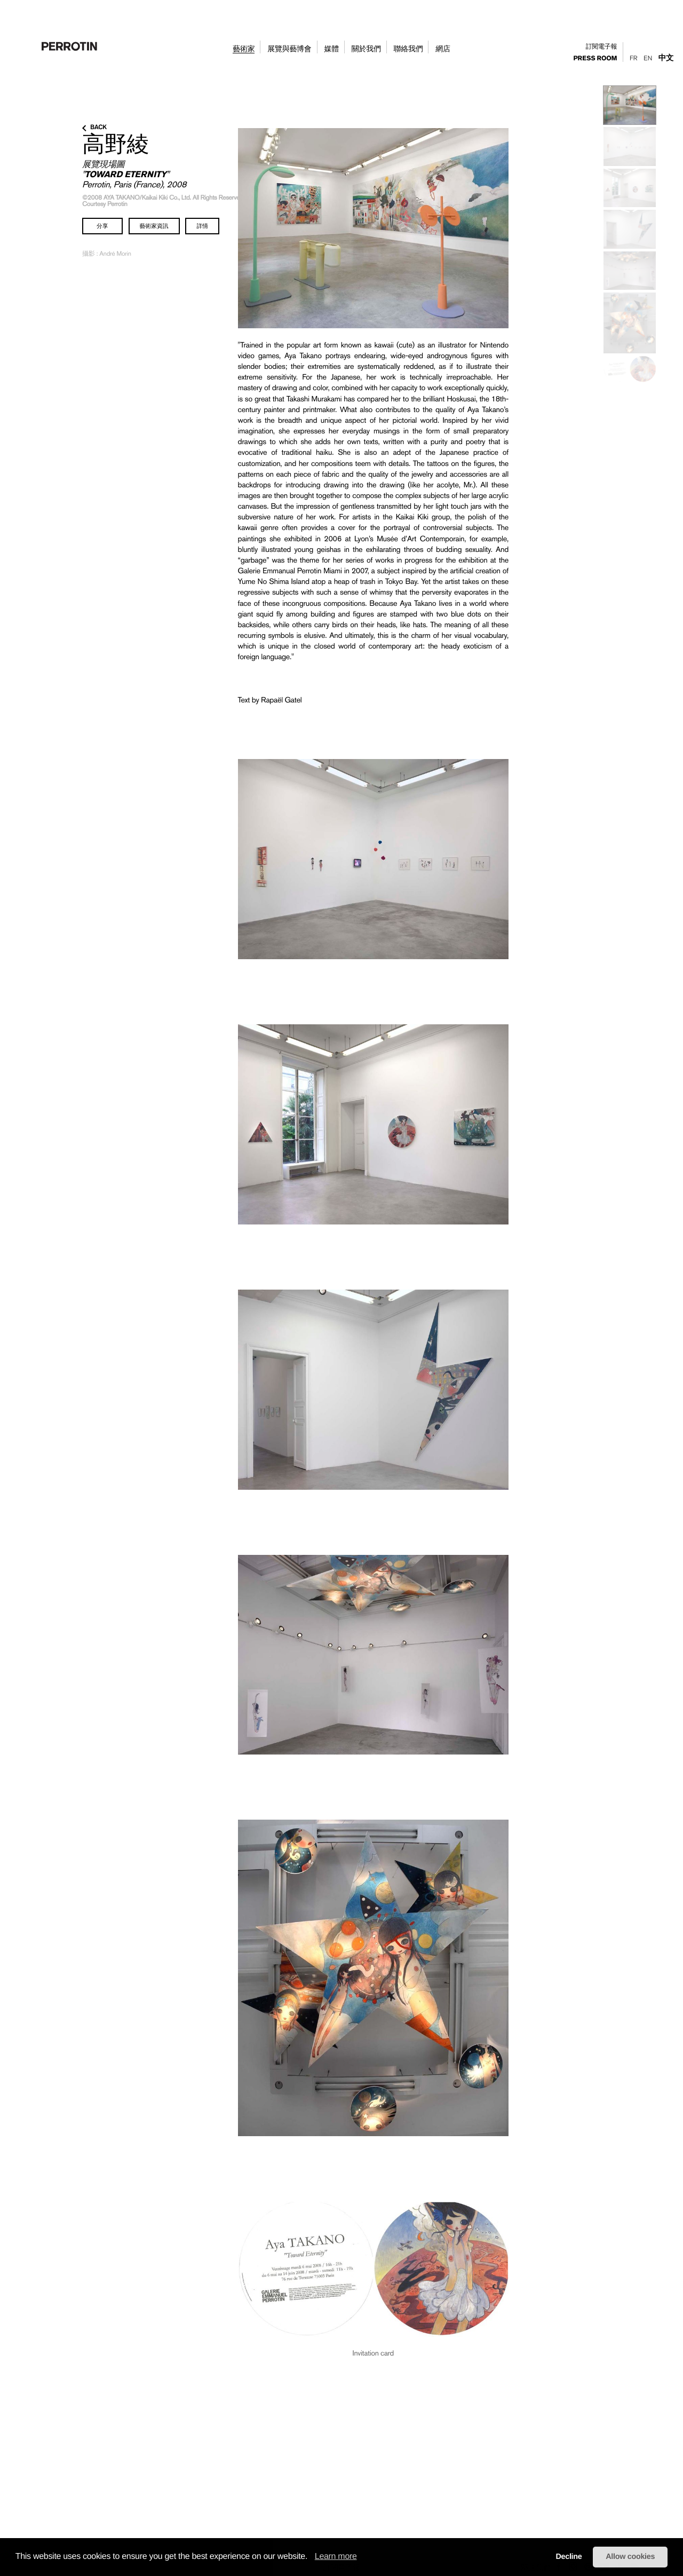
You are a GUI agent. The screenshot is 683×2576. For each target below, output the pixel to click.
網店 (442, 49)
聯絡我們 (408, 49)
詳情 (202, 226)
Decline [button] (568, 2557)
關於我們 (366, 49)
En (648, 58)
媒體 (331, 49)
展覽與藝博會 (289, 49)
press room (595, 59)
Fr (633, 58)
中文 (665, 57)
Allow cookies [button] (630, 2557)
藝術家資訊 (154, 226)
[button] (311, 2557)
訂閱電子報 (601, 47)
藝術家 (244, 49)
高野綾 (115, 143)
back (94, 127)
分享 (102, 226)
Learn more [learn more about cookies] (336, 2556)
